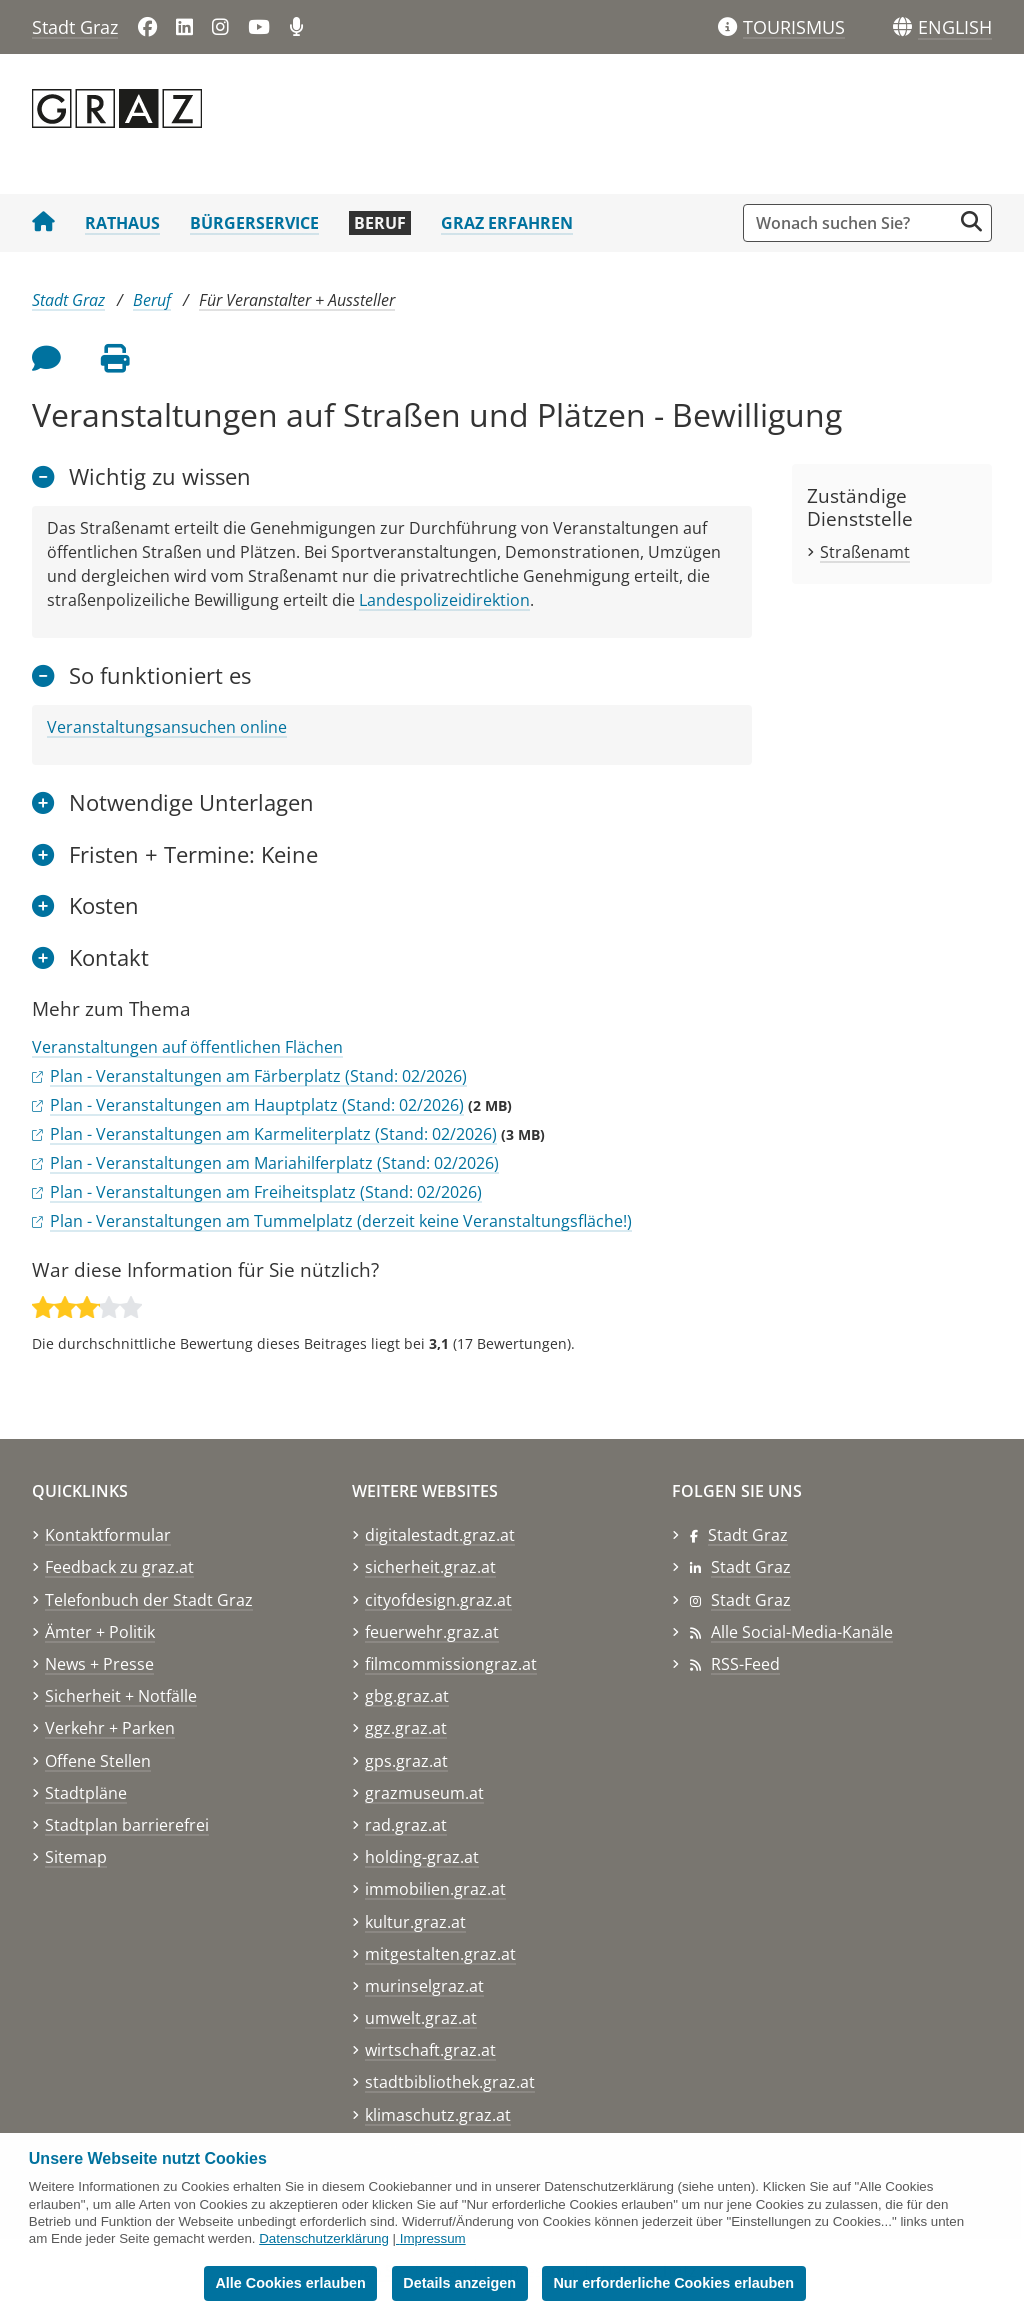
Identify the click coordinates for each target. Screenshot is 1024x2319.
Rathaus (122, 223)
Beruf (380, 223)
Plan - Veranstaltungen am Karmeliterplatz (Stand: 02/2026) (273, 1134)
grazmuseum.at (424, 1793)
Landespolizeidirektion (444, 600)
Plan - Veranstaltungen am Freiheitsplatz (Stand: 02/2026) (266, 1192)
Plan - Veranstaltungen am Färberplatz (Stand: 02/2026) (258, 1076)
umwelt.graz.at (421, 2018)
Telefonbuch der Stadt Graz (149, 1600)
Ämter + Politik (100, 1632)
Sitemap (76, 1857)
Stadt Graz (75, 27)
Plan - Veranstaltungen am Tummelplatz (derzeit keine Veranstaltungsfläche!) (341, 1221)
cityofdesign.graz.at (438, 1600)
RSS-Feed (745, 1664)
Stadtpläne (86, 1793)
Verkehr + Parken (110, 1728)
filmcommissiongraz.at (451, 1664)
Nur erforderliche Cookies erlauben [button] (673, 2283)
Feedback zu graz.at (119, 1567)
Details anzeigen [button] (459, 2283)
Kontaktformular (108, 1535)
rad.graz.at (406, 1825)
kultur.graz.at (415, 1922)
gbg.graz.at (407, 1696)
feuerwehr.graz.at (432, 1632)
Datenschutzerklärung (324, 2238)
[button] (955, 28)
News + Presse (99, 1664)
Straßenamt (865, 552)
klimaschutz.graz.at (438, 2115)
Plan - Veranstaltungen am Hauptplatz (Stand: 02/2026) (257, 1105)
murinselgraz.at (424, 1986)
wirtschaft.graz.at (430, 2050)
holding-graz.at (422, 1857)
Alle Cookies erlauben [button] (290, 2283)
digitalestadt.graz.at (440, 1535)
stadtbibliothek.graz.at (450, 2082)
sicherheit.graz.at (430, 1567)
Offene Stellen (98, 1761)
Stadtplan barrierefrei (127, 1825)
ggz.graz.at (406, 1728)
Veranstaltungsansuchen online (167, 727)
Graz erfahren (507, 223)
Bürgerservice (254, 223)
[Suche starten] (971, 221)
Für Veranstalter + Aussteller (297, 300)
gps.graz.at (406, 1761)
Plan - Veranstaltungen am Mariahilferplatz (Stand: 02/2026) (274, 1163)
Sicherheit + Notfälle (121, 1696)
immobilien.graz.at (435, 1889)
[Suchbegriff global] (852, 223)
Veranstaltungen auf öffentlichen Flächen (187, 1047)
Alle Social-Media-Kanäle (802, 1632)
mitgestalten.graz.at (440, 1954)
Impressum (433, 2238)
